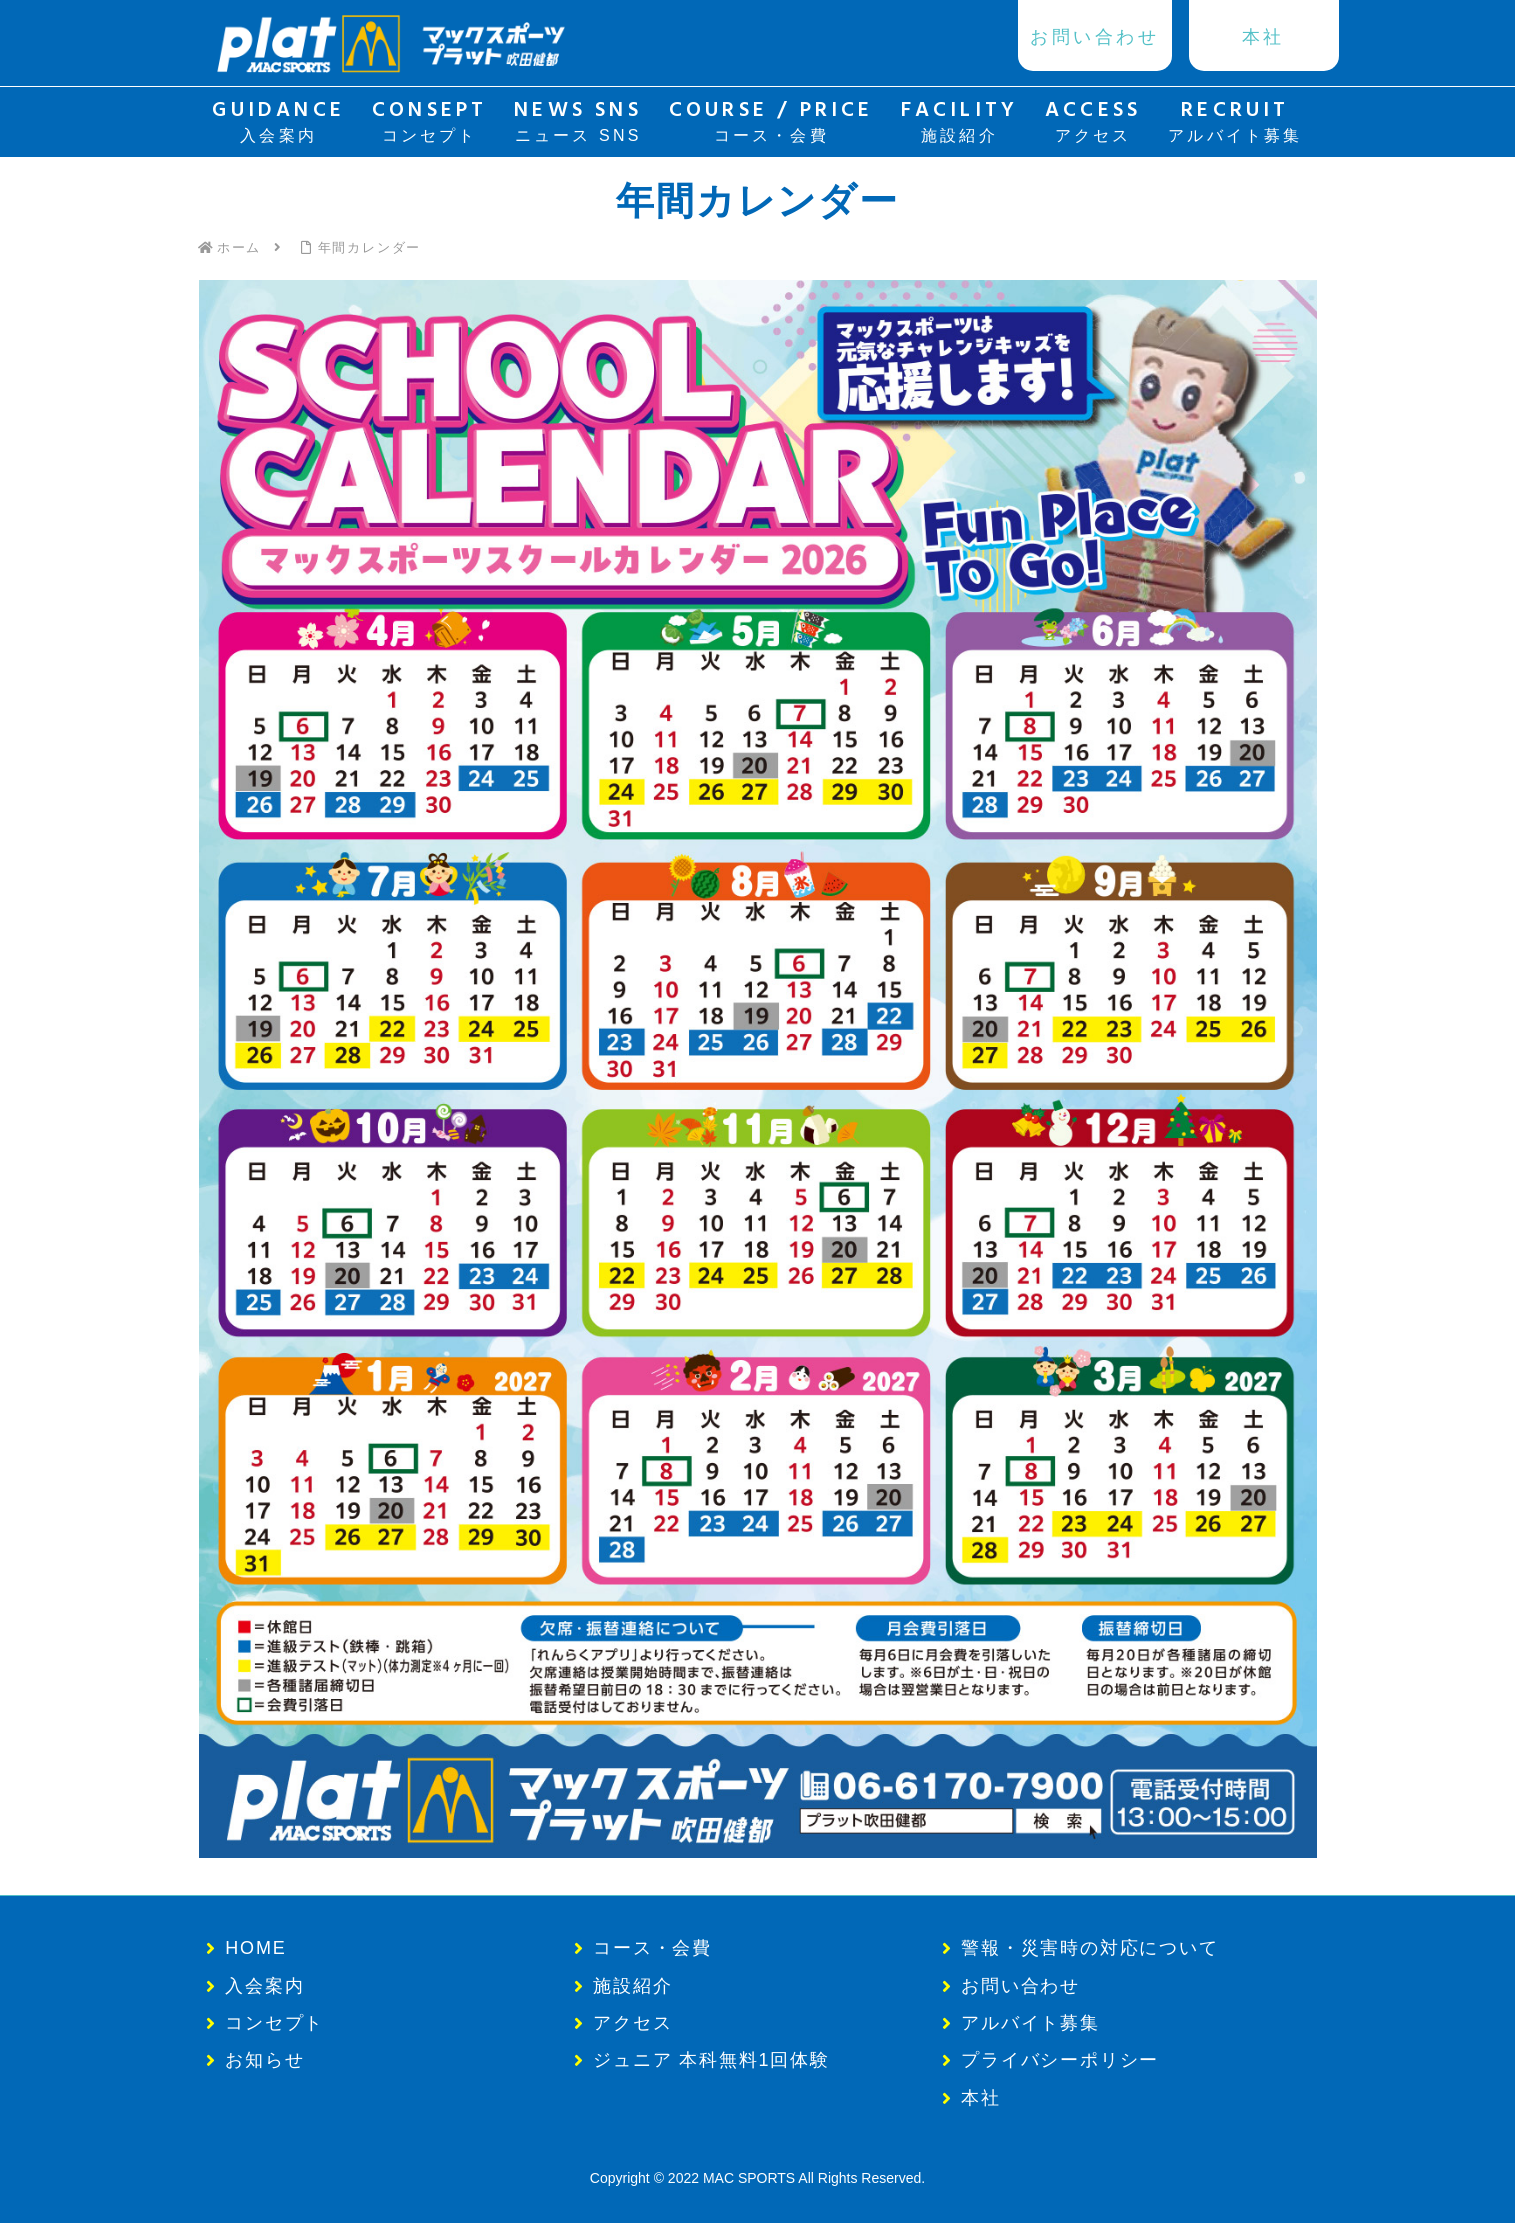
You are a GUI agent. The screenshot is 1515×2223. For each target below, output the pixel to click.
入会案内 (264, 1986)
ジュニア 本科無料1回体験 (711, 2060)
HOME (255, 1948)
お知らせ (264, 2060)
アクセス (632, 2023)
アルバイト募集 (1030, 2023)
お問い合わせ (1020, 1986)
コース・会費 (652, 1948)
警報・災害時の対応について (1089, 1948)
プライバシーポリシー (1060, 2060)
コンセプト (274, 2023)
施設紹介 (632, 1986)
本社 (981, 2098)
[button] (758, 1069)
